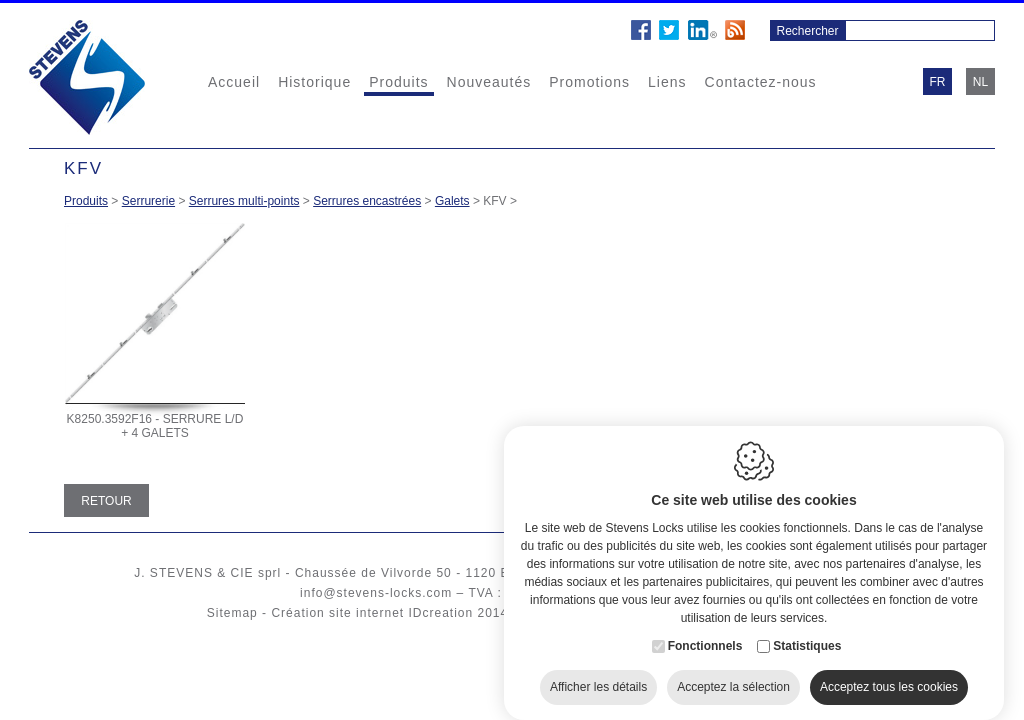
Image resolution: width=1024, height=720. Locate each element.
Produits (398, 82)
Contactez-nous (761, 82)
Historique (314, 82)
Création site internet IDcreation (372, 613)
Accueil (234, 82)
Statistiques (807, 629)
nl (980, 82)
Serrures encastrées (367, 201)
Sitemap (232, 613)
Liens (667, 82)
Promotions (589, 82)
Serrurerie (148, 201)
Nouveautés (489, 82)
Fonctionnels (705, 629)
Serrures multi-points (244, 201)
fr (938, 82)
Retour (106, 501)
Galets (452, 201)
